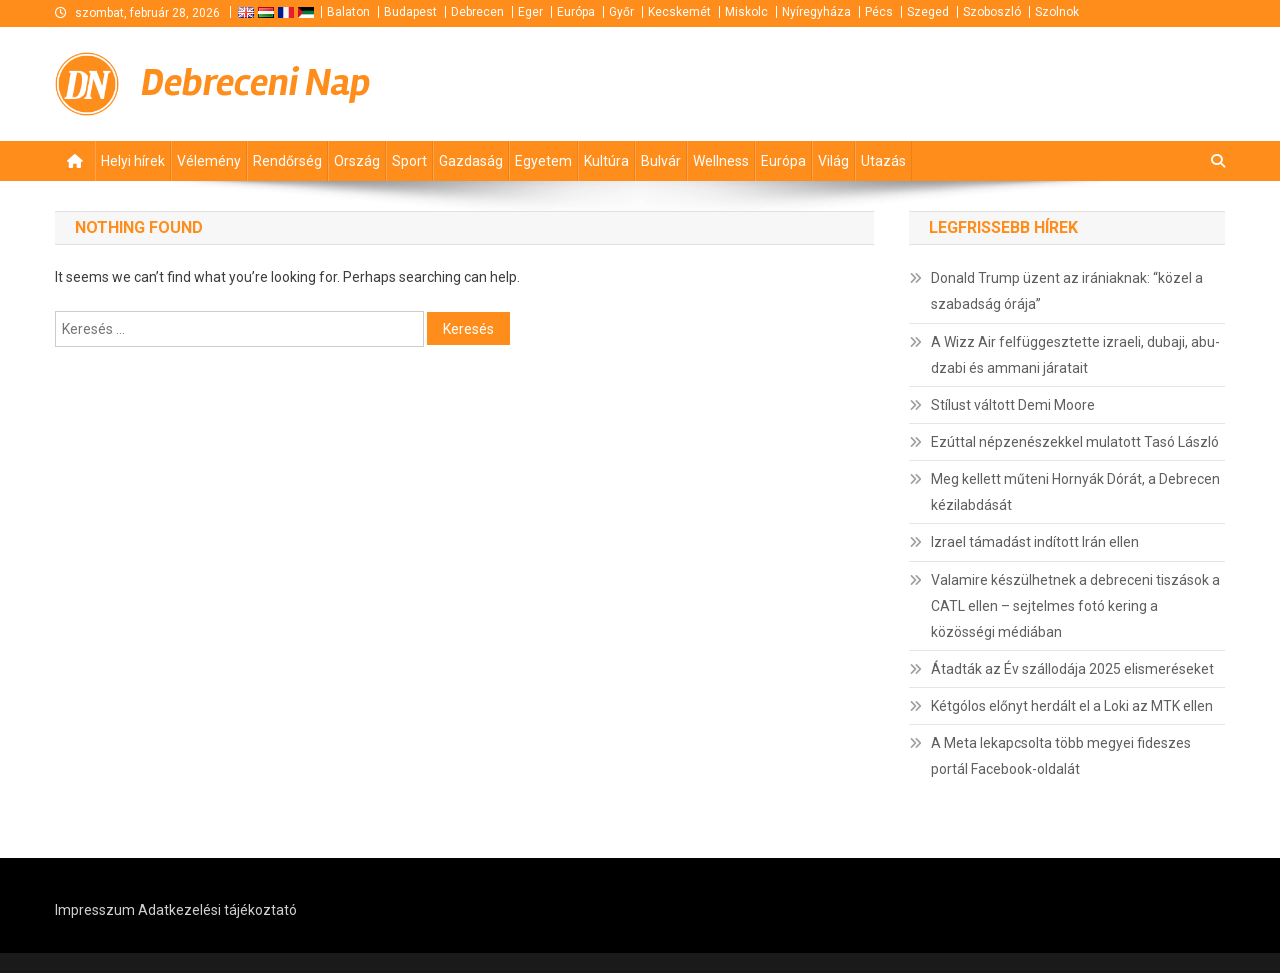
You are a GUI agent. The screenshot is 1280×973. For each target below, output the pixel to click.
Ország (357, 161)
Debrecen (477, 12)
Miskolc (746, 12)
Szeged (928, 12)
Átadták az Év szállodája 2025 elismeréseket (1072, 669)
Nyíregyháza (816, 12)
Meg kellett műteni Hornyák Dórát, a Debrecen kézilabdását (1075, 492)
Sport (409, 161)
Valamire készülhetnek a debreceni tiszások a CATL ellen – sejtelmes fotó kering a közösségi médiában (1075, 606)
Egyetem (543, 161)
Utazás (883, 161)
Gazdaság (471, 161)
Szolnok (1057, 12)
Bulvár (661, 161)
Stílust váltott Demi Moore (1013, 405)
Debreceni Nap (256, 82)
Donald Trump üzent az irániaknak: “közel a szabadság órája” (1067, 291)
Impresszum (95, 910)
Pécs (879, 12)
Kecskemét (679, 12)
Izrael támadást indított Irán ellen (1035, 542)
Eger (530, 12)
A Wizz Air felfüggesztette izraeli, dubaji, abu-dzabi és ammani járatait (1075, 355)
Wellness (721, 161)
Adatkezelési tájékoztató (217, 910)
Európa (576, 12)
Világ (833, 161)
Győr (621, 12)
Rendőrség (287, 161)
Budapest (410, 12)
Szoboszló (992, 12)
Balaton (348, 12)
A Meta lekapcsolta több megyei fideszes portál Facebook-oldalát (1061, 756)
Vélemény (209, 161)
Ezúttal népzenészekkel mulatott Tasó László (1075, 442)
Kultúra (606, 161)
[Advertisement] (985, 81)
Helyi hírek (133, 161)
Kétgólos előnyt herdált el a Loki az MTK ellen (1072, 706)
